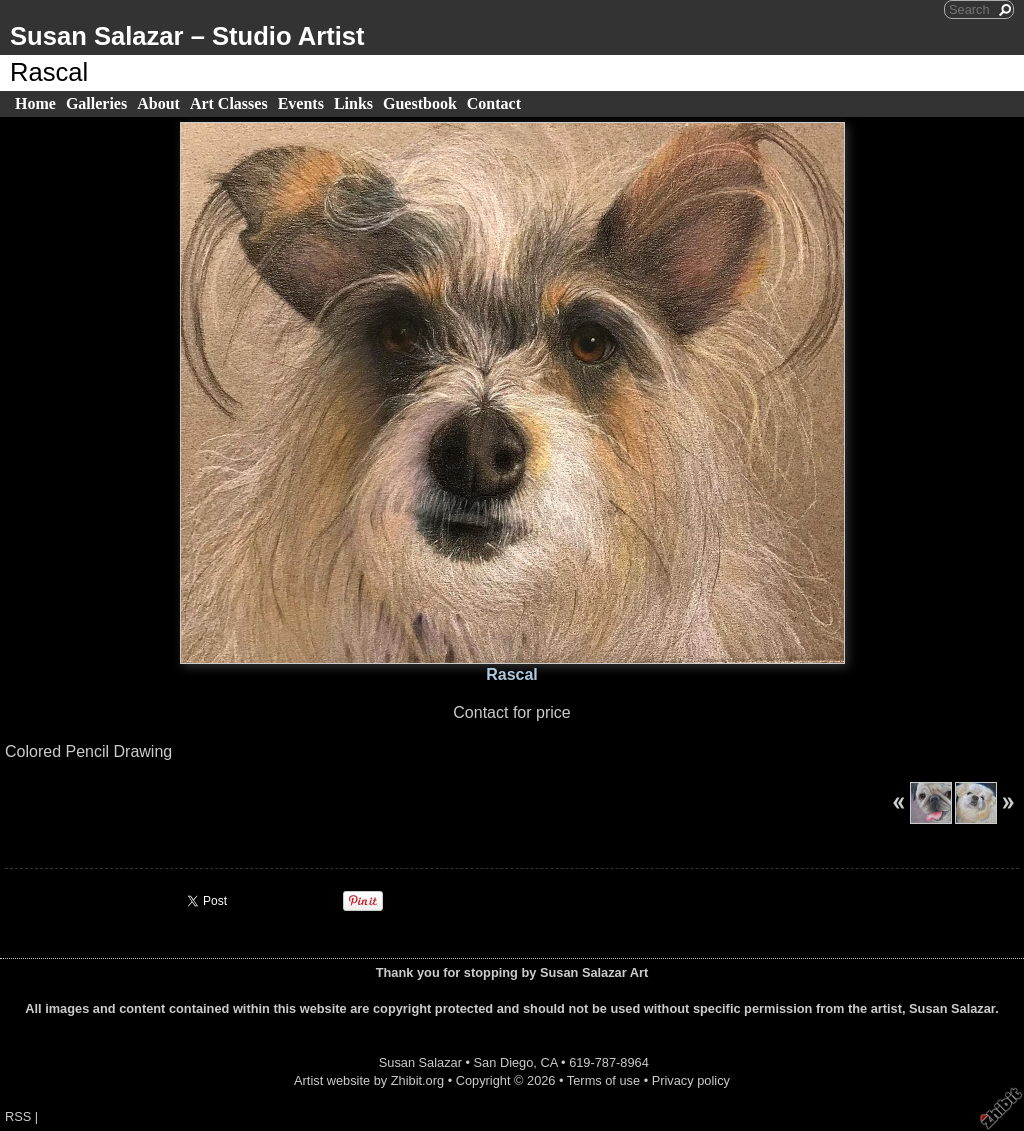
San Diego (504, 1062)
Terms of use (603, 1080)
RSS (18, 1116)
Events (301, 103)
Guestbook (420, 103)
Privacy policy (691, 1080)
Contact (494, 103)
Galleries (96, 103)
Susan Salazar (420, 1062)
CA (548, 1062)
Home (35, 103)
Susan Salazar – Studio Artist (187, 36)
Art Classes (229, 103)
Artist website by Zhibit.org (369, 1080)
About (158, 103)
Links (353, 103)
